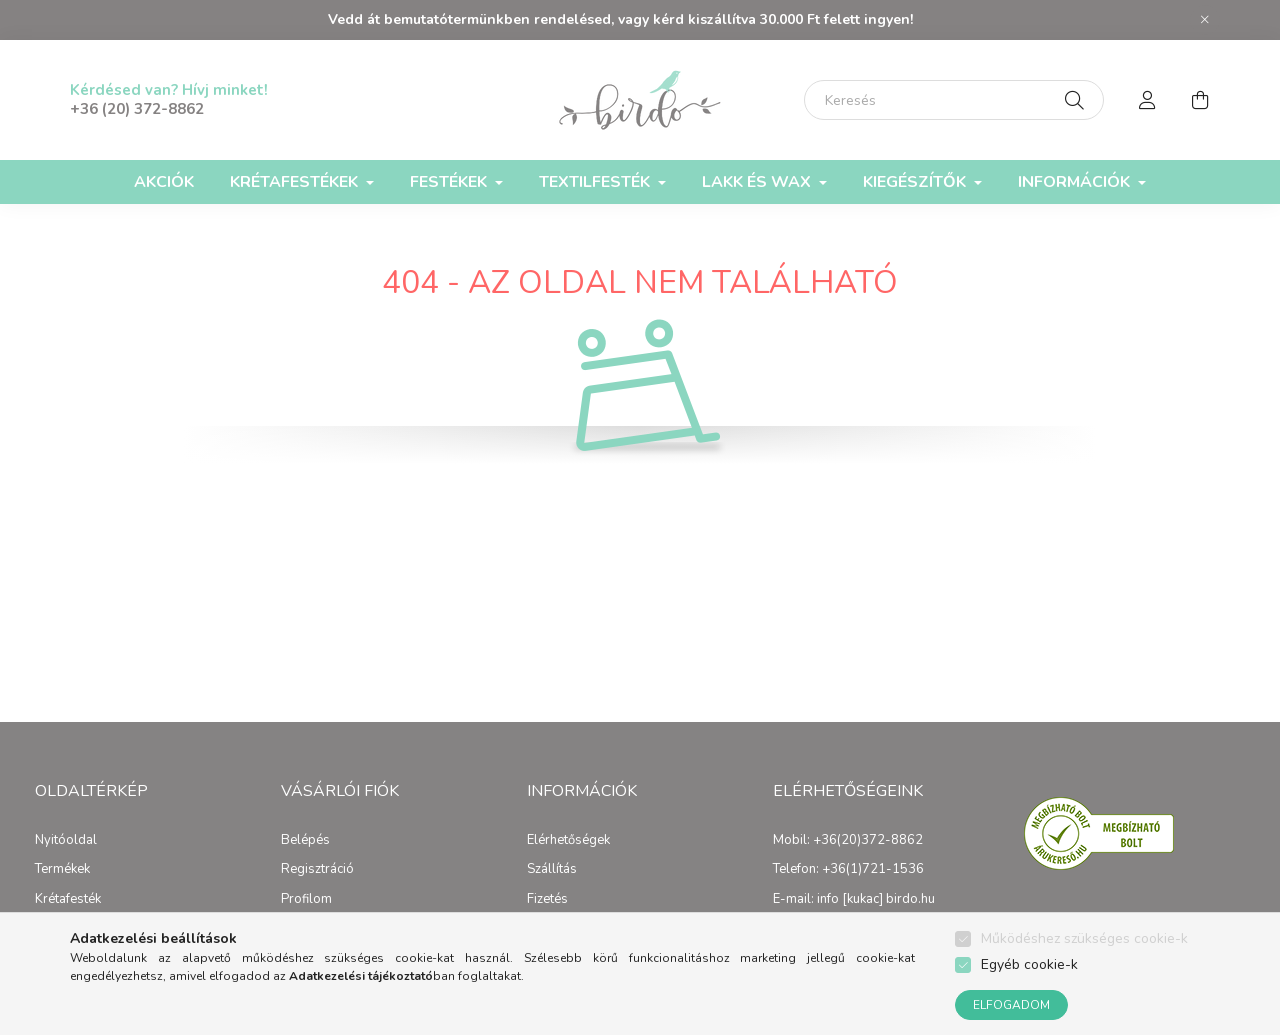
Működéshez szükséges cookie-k (1084, 938)
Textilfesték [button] (596, 182)
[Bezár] (1205, 20)
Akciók (164, 182)
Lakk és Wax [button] (758, 182)
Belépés (305, 841)
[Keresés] (954, 100)
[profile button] (1148, 100)
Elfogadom (1011, 1005)
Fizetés (547, 900)
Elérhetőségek (568, 841)
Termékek (62, 870)
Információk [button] (1076, 182)
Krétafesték (68, 900)
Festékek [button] (450, 182)
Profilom (306, 900)
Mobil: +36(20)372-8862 (848, 841)
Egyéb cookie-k (1029, 964)
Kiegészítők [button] (916, 182)
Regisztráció (317, 870)
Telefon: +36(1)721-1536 (848, 870)
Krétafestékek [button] (296, 182)
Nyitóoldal (66, 841)
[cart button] (1200, 100)
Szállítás (552, 870)
